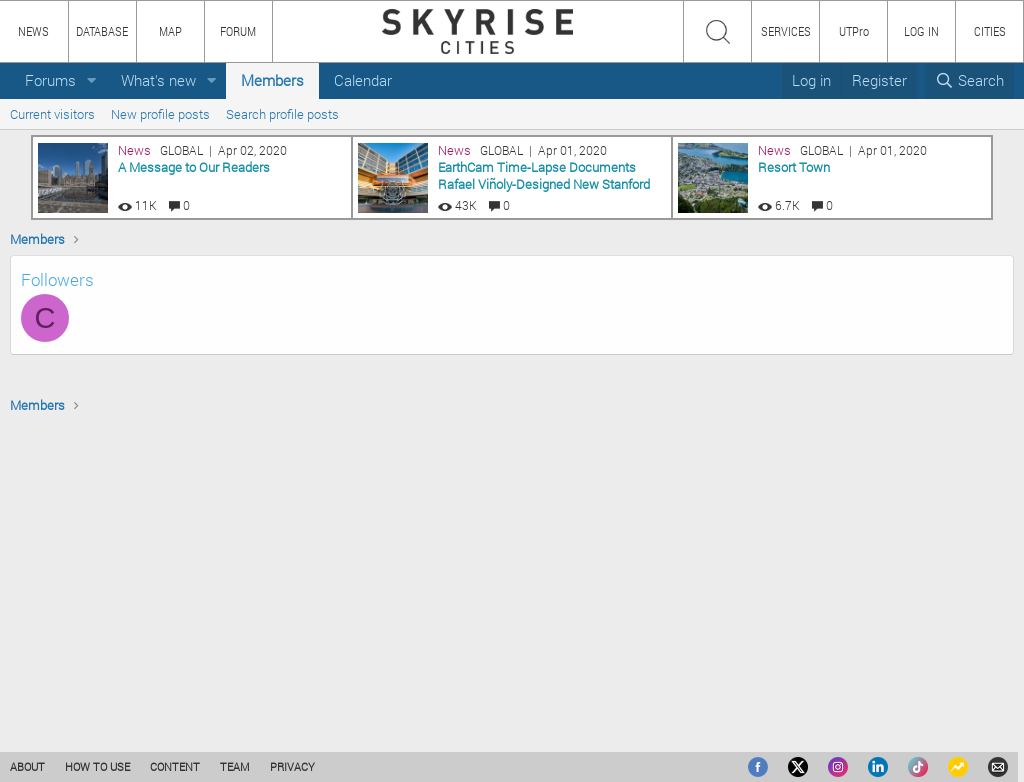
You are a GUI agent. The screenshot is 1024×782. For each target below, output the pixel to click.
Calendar (363, 80)
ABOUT (27, 766)
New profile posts (160, 114)
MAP (170, 31)
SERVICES (786, 31)
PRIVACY (292, 766)
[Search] (969, 80)
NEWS (33, 31)
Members (272, 80)
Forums (50, 80)
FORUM (238, 31)
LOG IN (921, 31)
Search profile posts (282, 114)
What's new (158, 80)
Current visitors (52, 114)
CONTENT (175, 766)
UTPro (854, 31)
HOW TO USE (97, 766)
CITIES (990, 31)
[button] (92, 80)
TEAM (235, 766)
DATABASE (102, 31)
